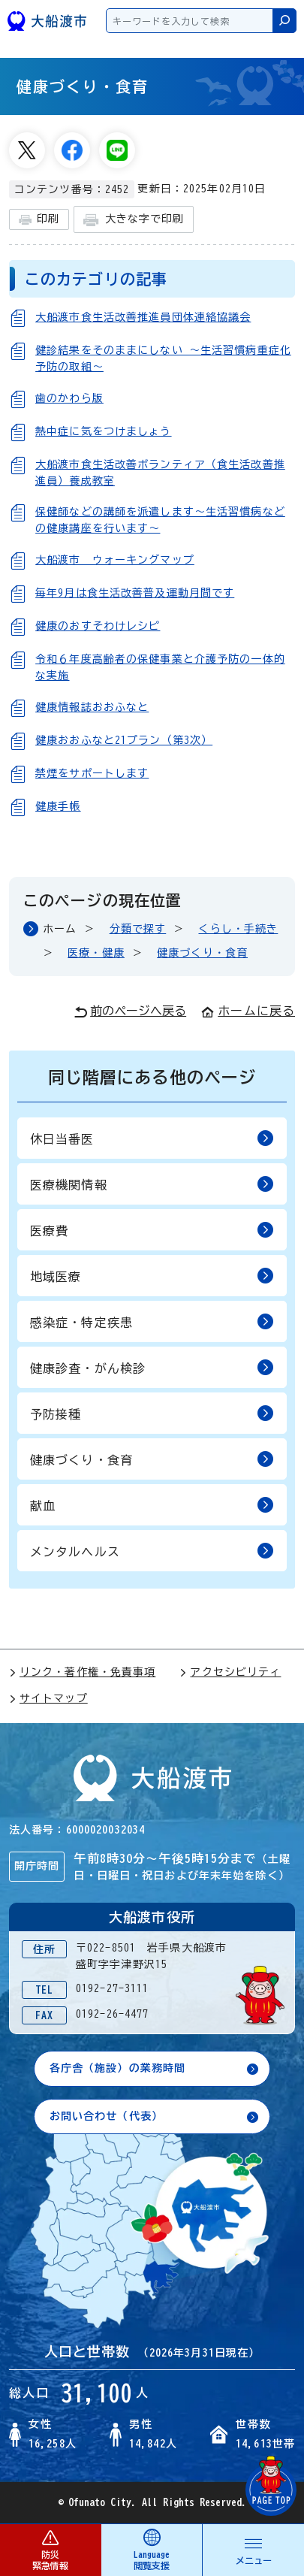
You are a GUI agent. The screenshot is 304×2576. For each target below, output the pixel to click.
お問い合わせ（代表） (106, 2116)
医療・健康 (96, 953)
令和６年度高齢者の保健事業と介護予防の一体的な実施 (160, 667)
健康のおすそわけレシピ (97, 626)
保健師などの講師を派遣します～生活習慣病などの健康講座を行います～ (160, 520)
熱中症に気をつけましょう (103, 431)
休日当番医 (152, 1138)
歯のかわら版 (69, 398)
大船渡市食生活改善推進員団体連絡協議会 (143, 317)
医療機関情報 (152, 1184)
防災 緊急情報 (50, 2549)
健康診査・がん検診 (152, 1367)
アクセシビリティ (230, 1672)
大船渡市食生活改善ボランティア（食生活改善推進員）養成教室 (160, 472)
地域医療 (152, 1275)
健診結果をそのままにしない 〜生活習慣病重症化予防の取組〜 (163, 358)
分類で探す (138, 929)
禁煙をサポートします (92, 773)
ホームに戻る (248, 1011)
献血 (152, 1505)
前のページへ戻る (130, 1011)
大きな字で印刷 (133, 220)
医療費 (152, 1230)
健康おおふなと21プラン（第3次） (123, 740)
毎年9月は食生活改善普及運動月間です (134, 593)
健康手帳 (57, 806)
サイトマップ (48, 1698)
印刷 (39, 219)
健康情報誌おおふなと (92, 707)
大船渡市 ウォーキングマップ (114, 560)
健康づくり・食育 (202, 953)
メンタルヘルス (152, 1551)
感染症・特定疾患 (152, 1321)
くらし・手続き (238, 929)
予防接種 (152, 1413)
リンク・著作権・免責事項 (82, 1672)
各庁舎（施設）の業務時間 (117, 2068)
